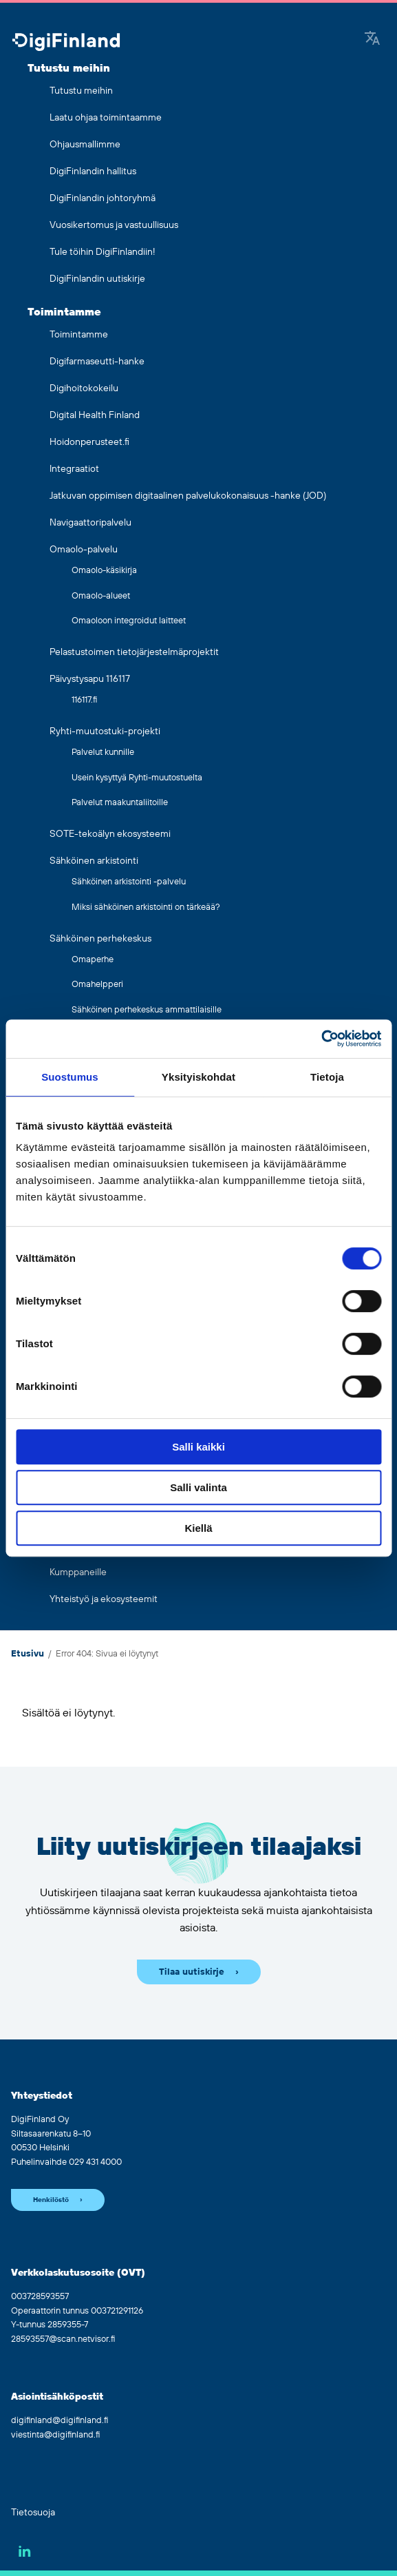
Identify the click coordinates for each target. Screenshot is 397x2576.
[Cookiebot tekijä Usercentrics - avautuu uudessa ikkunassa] (321, 1039)
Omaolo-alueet (101, 595)
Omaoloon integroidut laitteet (129, 620)
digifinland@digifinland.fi (59, 2420)
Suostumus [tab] (69, 1077)
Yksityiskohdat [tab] (198, 1077)
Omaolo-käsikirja (104, 570)
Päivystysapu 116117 (90, 679)
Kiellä (198, 1528)
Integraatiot (74, 469)
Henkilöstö (51, 2200)
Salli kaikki (198, 1447)
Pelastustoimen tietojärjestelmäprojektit (134, 652)
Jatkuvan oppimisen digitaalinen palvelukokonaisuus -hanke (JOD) (188, 496)
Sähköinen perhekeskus (100, 939)
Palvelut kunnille (103, 752)
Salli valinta (198, 1487)
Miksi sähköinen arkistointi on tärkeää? (146, 907)
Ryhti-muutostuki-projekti (105, 731)
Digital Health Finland (95, 415)
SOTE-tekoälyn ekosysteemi (110, 834)
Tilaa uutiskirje (191, 1971)
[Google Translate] (372, 39)
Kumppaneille (78, 1572)
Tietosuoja (33, 2512)
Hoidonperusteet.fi (89, 442)
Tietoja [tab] (327, 1077)
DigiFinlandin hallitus (93, 171)
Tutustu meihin (69, 68)
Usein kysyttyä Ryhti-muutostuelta (137, 777)
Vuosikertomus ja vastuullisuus (114, 225)
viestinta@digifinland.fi (55, 2434)
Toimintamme (64, 312)
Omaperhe (93, 959)
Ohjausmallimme (85, 144)
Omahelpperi (97, 984)
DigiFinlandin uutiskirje (97, 279)
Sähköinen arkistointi (94, 861)
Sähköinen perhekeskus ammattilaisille (147, 1009)
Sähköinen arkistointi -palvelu (129, 881)
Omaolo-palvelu (84, 549)
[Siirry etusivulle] (66, 43)
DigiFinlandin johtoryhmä (102, 198)
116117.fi (84, 699)
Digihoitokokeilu (84, 388)
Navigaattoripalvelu (90, 523)
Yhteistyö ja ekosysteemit (104, 1599)
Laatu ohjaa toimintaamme (106, 118)
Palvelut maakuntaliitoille (120, 802)
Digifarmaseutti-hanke (97, 361)
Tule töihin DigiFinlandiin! (102, 252)
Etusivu (27, 1653)
